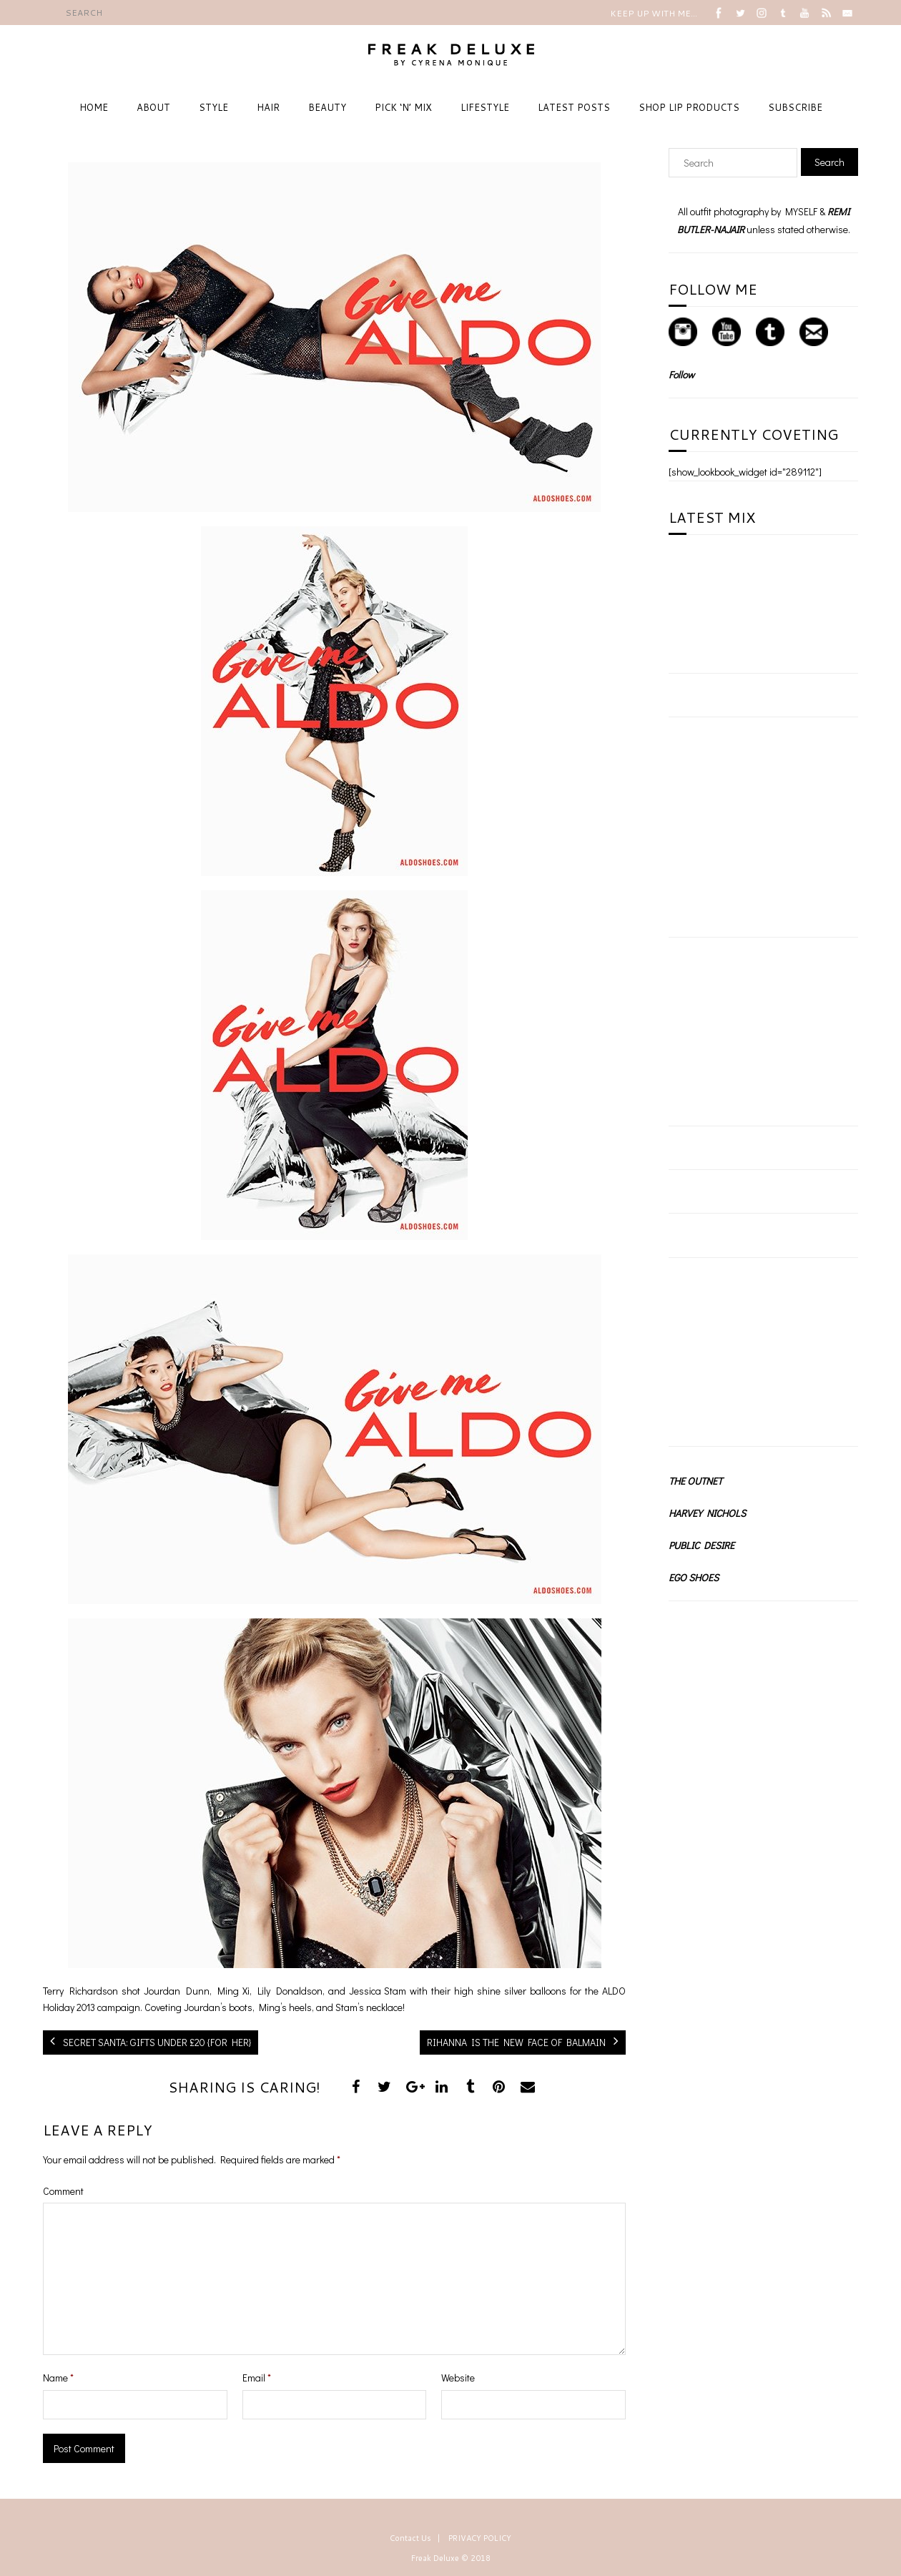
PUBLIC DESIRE (701, 1545)
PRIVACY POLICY (479, 2538)
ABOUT (153, 107)
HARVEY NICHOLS (707, 1513)
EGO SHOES (694, 1577)
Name (58, 2377)
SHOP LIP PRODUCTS (689, 107)
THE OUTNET (695, 1481)
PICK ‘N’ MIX (403, 107)
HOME (93, 107)
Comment (63, 2191)
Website (458, 2377)
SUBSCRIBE (795, 107)
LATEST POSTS (574, 107)
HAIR (268, 107)
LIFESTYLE (485, 107)
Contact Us (410, 2538)
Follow (681, 374)
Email (256, 2377)
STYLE (213, 107)
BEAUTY (327, 107)
